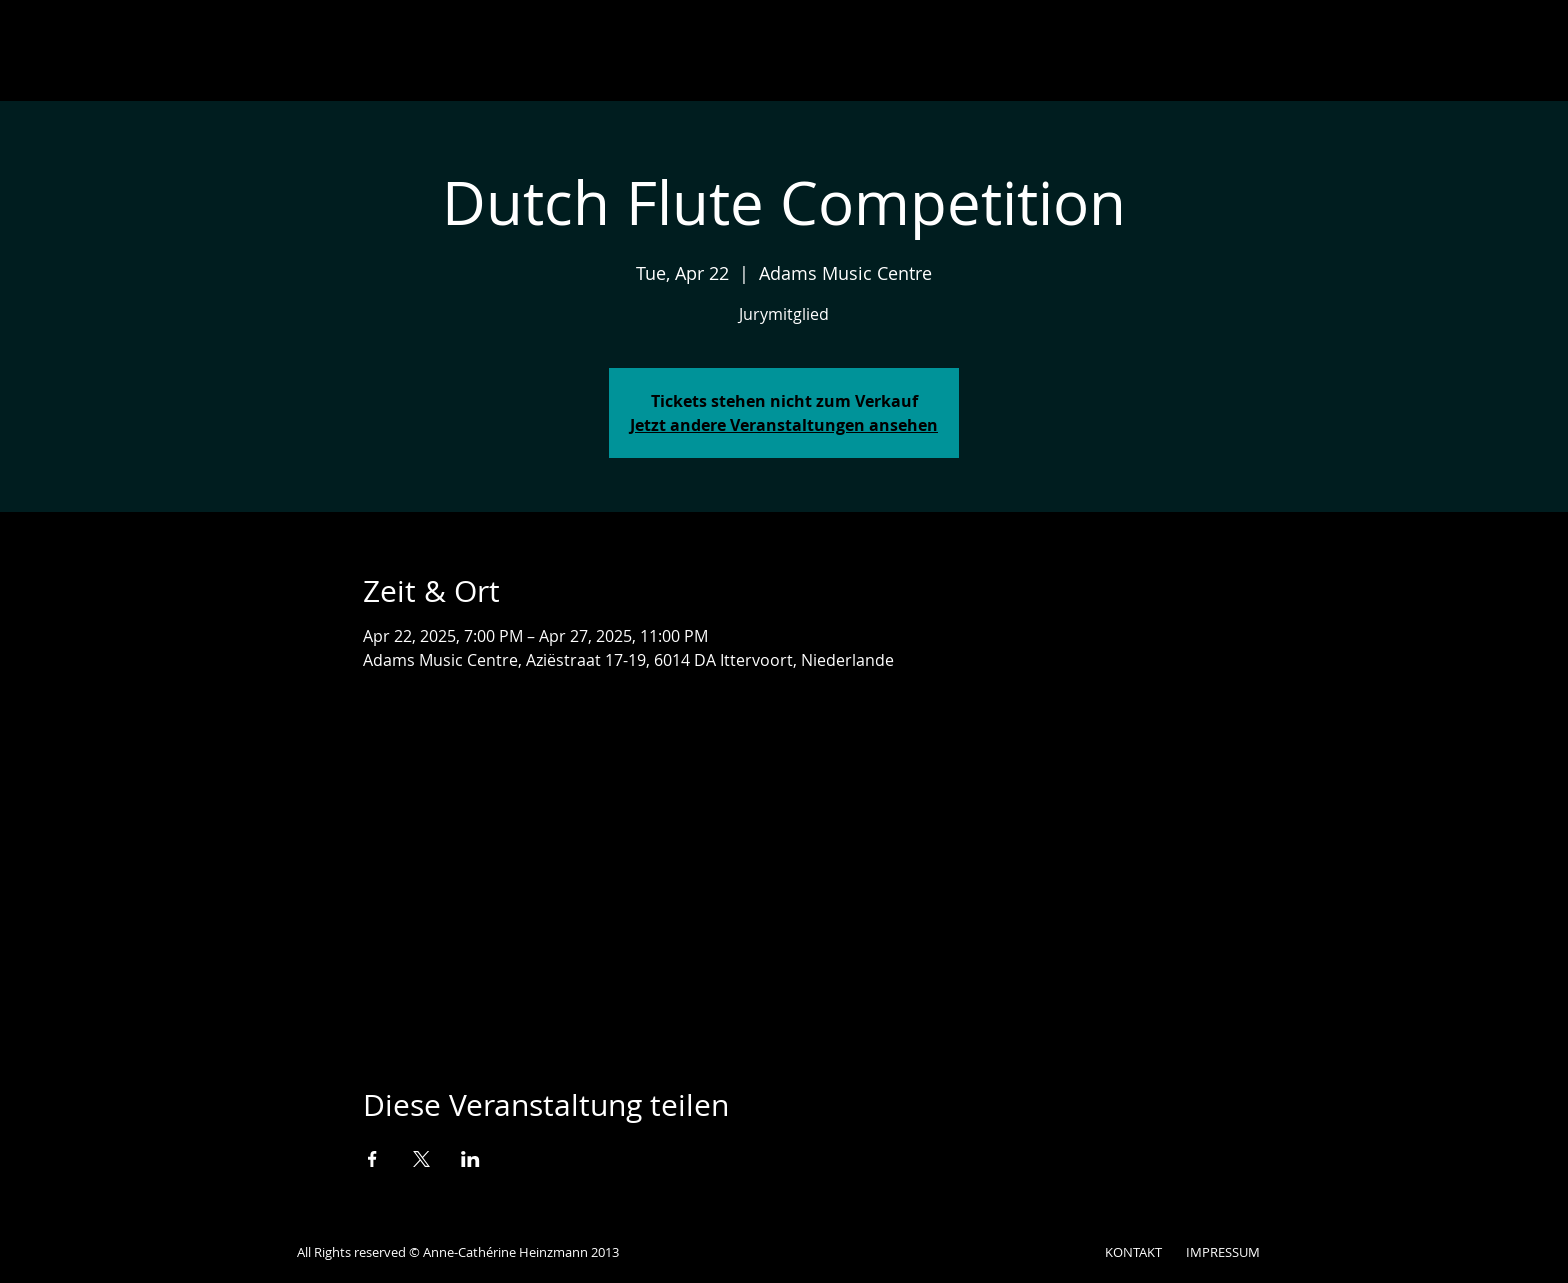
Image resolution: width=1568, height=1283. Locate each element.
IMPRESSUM (1223, 1252)
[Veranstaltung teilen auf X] (421, 1159)
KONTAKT (1133, 1252)
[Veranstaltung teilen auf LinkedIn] (470, 1159)
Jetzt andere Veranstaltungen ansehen (784, 425)
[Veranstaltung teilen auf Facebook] (372, 1159)
